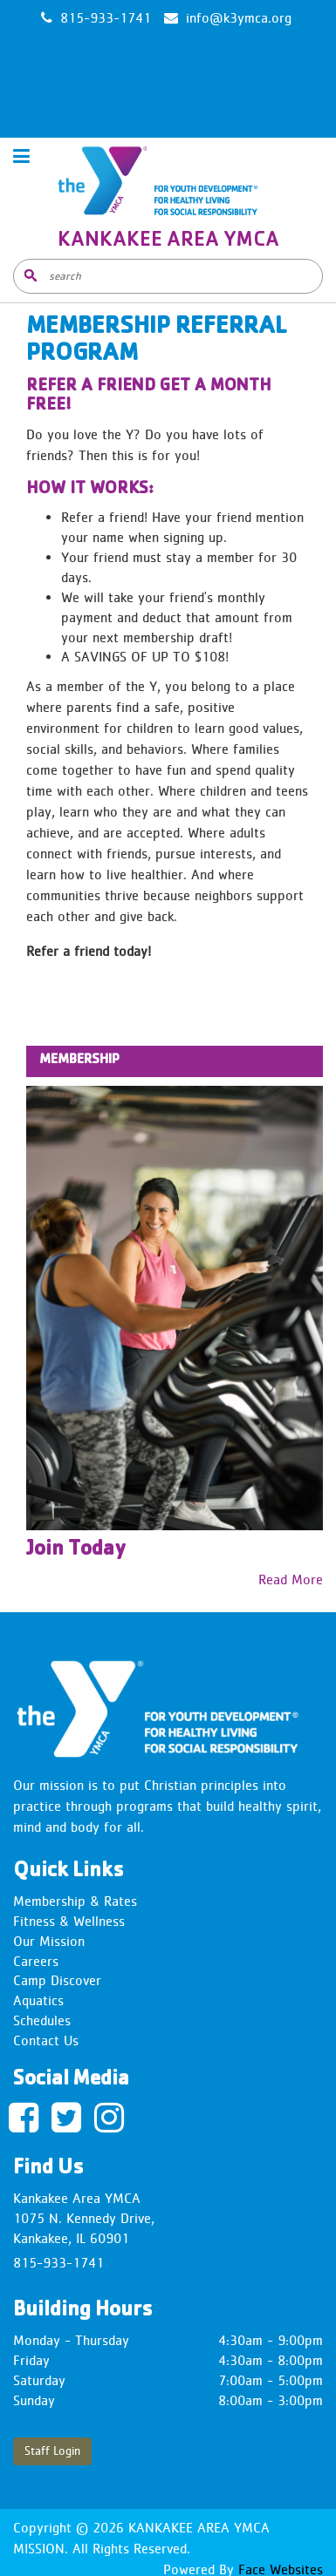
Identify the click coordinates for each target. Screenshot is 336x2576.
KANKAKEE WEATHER (168, 89)
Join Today (76, 1550)
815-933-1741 (58, 2262)
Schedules (42, 2020)
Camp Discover (57, 1980)
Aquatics (38, 2000)
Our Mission (49, 1941)
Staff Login (52, 2450)
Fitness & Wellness (69, 1921)
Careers (35, 1961)
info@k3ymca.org (238, 18)
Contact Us (46, 2040)
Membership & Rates (75, 1901)
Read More (290, 1579)
